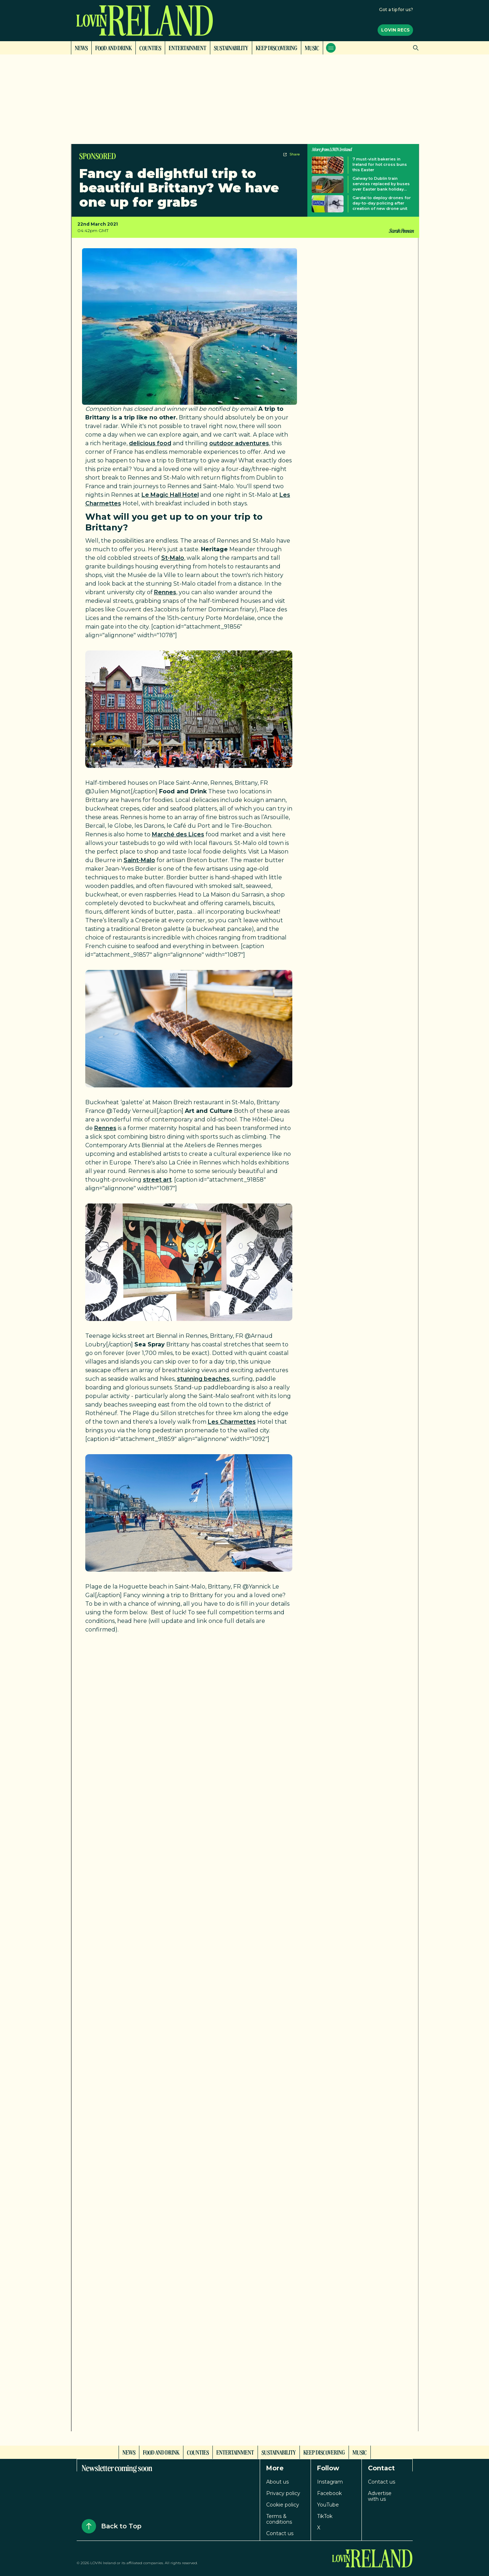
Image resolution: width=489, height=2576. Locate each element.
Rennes (165, 592)
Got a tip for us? (396, 9)
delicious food (150, 443)
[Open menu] (331, 48)
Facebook (329, 2493)
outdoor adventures (239, 443)
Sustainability (231, 48)
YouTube (328, 2505)
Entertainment (187, 48)
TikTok (324, 2516)
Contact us (279, 2533)
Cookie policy (282, 2505)
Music (312, 48)
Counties (150, 48)
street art (157, 1179)
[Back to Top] (89, 2526)
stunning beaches (203, 1378)
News (81, 48)
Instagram (330, 2482)
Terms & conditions (279, 2519)
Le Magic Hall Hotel (170, 494)
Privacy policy (283, 2493)
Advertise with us (380, 2496)
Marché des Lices (178, 834)
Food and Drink (113, 48)
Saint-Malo (139, 860)
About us (277, 2482)
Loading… (200, 2023)
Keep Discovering (276, 48)
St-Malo (172, 557)
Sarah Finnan (401, 231)
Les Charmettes (232, 1421)
